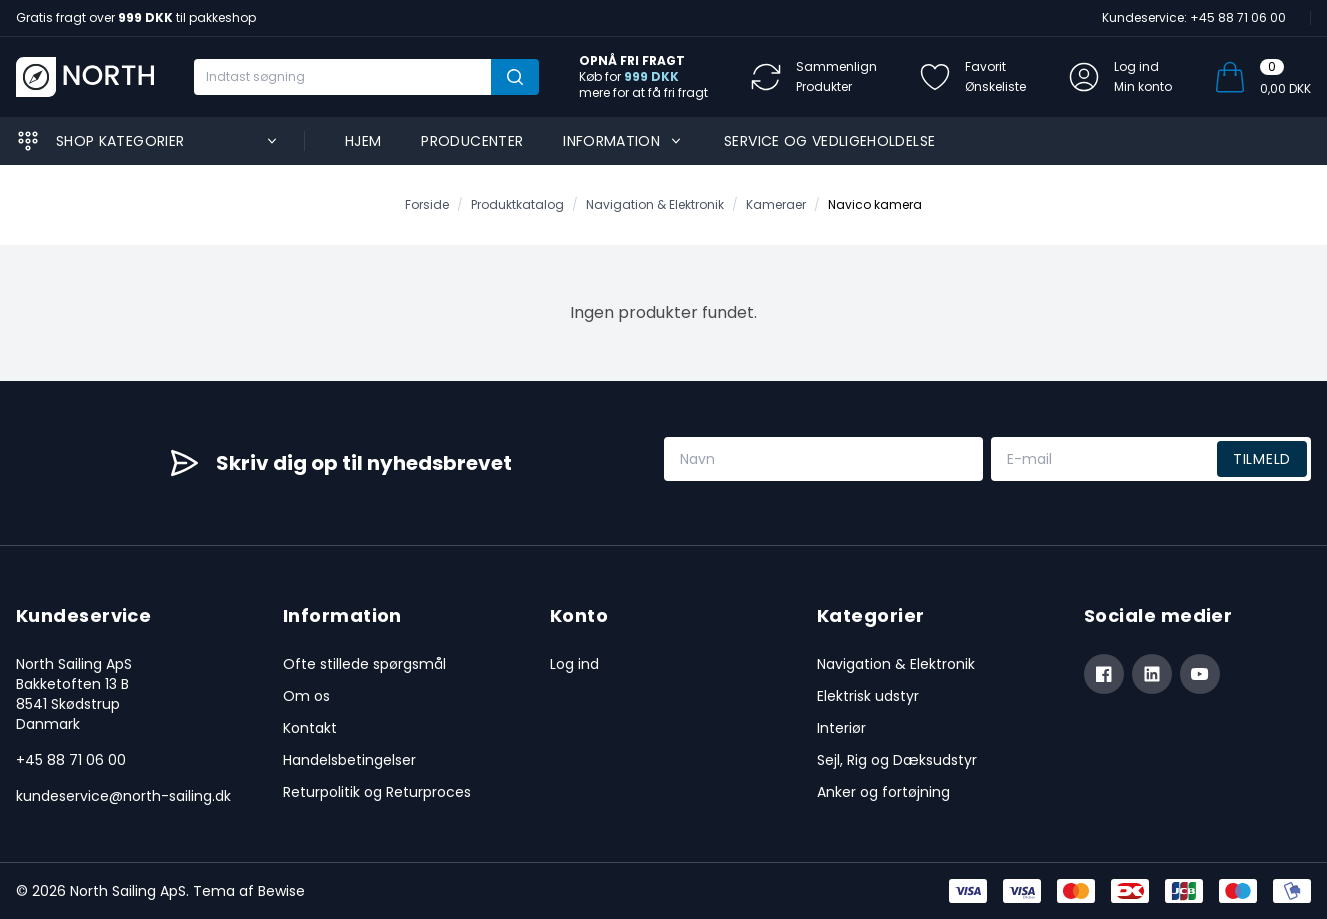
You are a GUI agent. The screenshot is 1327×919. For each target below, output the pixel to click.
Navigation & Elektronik (896, 664)
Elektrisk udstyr (868, 696)
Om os (306, 696)
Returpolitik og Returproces (377, 792)
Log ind (574, 664)
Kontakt (310, 728)
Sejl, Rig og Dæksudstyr (897, 760)
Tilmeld (1262, 459)
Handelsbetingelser (349, 760)
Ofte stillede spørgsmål (364, 664)
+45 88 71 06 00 (71, 760)
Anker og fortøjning (883, 792)
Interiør (841, 728)
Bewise (281, 891)
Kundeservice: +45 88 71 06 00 (1194, 17)
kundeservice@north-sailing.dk (123, 796)
